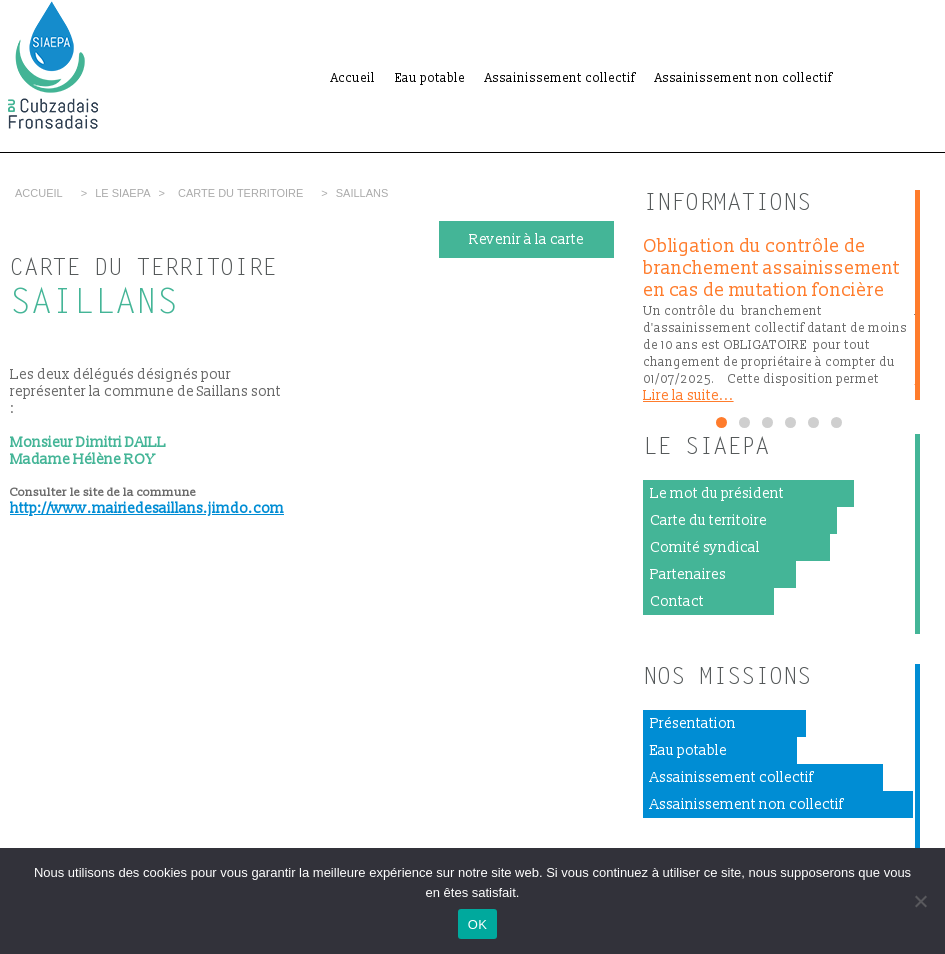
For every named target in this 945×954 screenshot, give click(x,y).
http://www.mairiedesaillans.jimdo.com (147, 508)
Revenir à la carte (526, 239)
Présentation (693, 723)
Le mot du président (717, 493)
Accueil (353, 78)
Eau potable (430, 78)
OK (477, 924)
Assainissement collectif (560, 78)
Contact (677, 601)
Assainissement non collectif (743, 78)
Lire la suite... (688, 395)
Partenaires (688, 574)
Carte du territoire (240, 193)
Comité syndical (705, 547)
